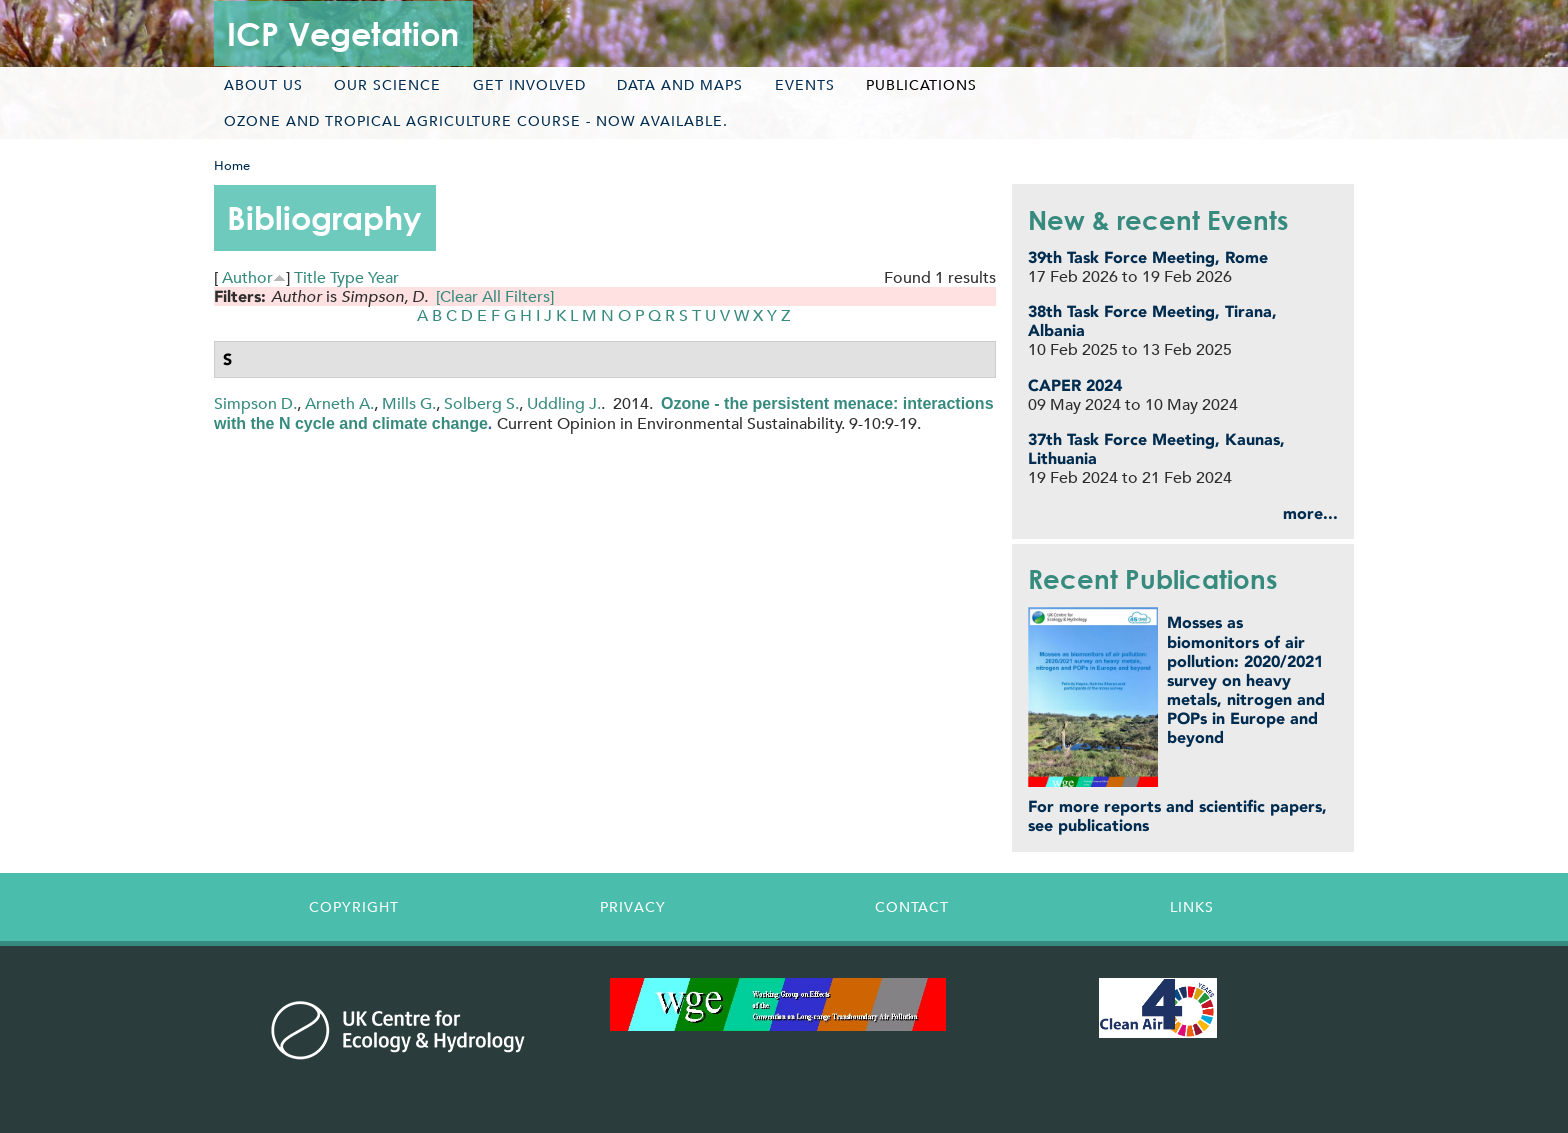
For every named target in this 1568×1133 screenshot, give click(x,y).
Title (310, 277)
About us (263, 85)
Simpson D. (255, 403)
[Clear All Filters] (495, 296)
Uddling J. (564, 403)
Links (1192, 907)
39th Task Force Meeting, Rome (1148, 257)
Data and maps (680, 85)
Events (805, 85)
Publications (921, 85)
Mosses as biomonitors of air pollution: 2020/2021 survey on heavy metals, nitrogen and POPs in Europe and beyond (1246, 680)
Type (347, 277)
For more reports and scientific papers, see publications (1177, 816)
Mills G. (409, 403)
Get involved (529, 85)
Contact (912, 907)
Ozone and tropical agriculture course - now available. (476, 121)
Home (232, 165)
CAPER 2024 (1075, 385)
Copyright (354, 907)
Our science (387, 85)
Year (383, 277)
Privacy (633, 907)
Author (247, 277)
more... (1310, 513)
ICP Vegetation (343, 33)
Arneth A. (339, 403)
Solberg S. (481, 403)
